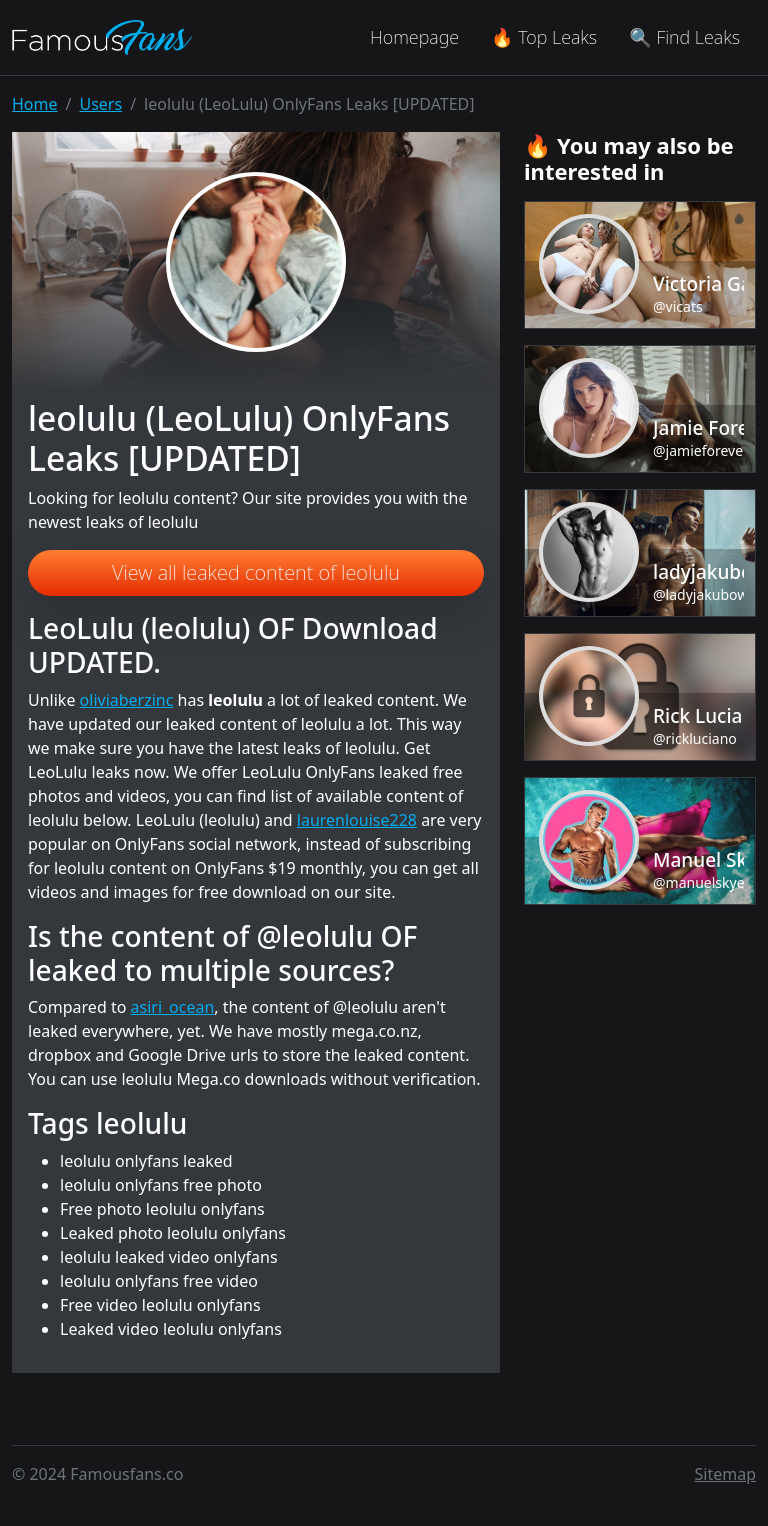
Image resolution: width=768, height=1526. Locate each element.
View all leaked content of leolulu (256, 572)
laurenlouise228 (357, 820)
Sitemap (726, 1474)
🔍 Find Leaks (684, 37)
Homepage (414, 37)
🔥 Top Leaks (544, 37)
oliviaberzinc (127, 700)
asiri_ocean (173, 1007)
